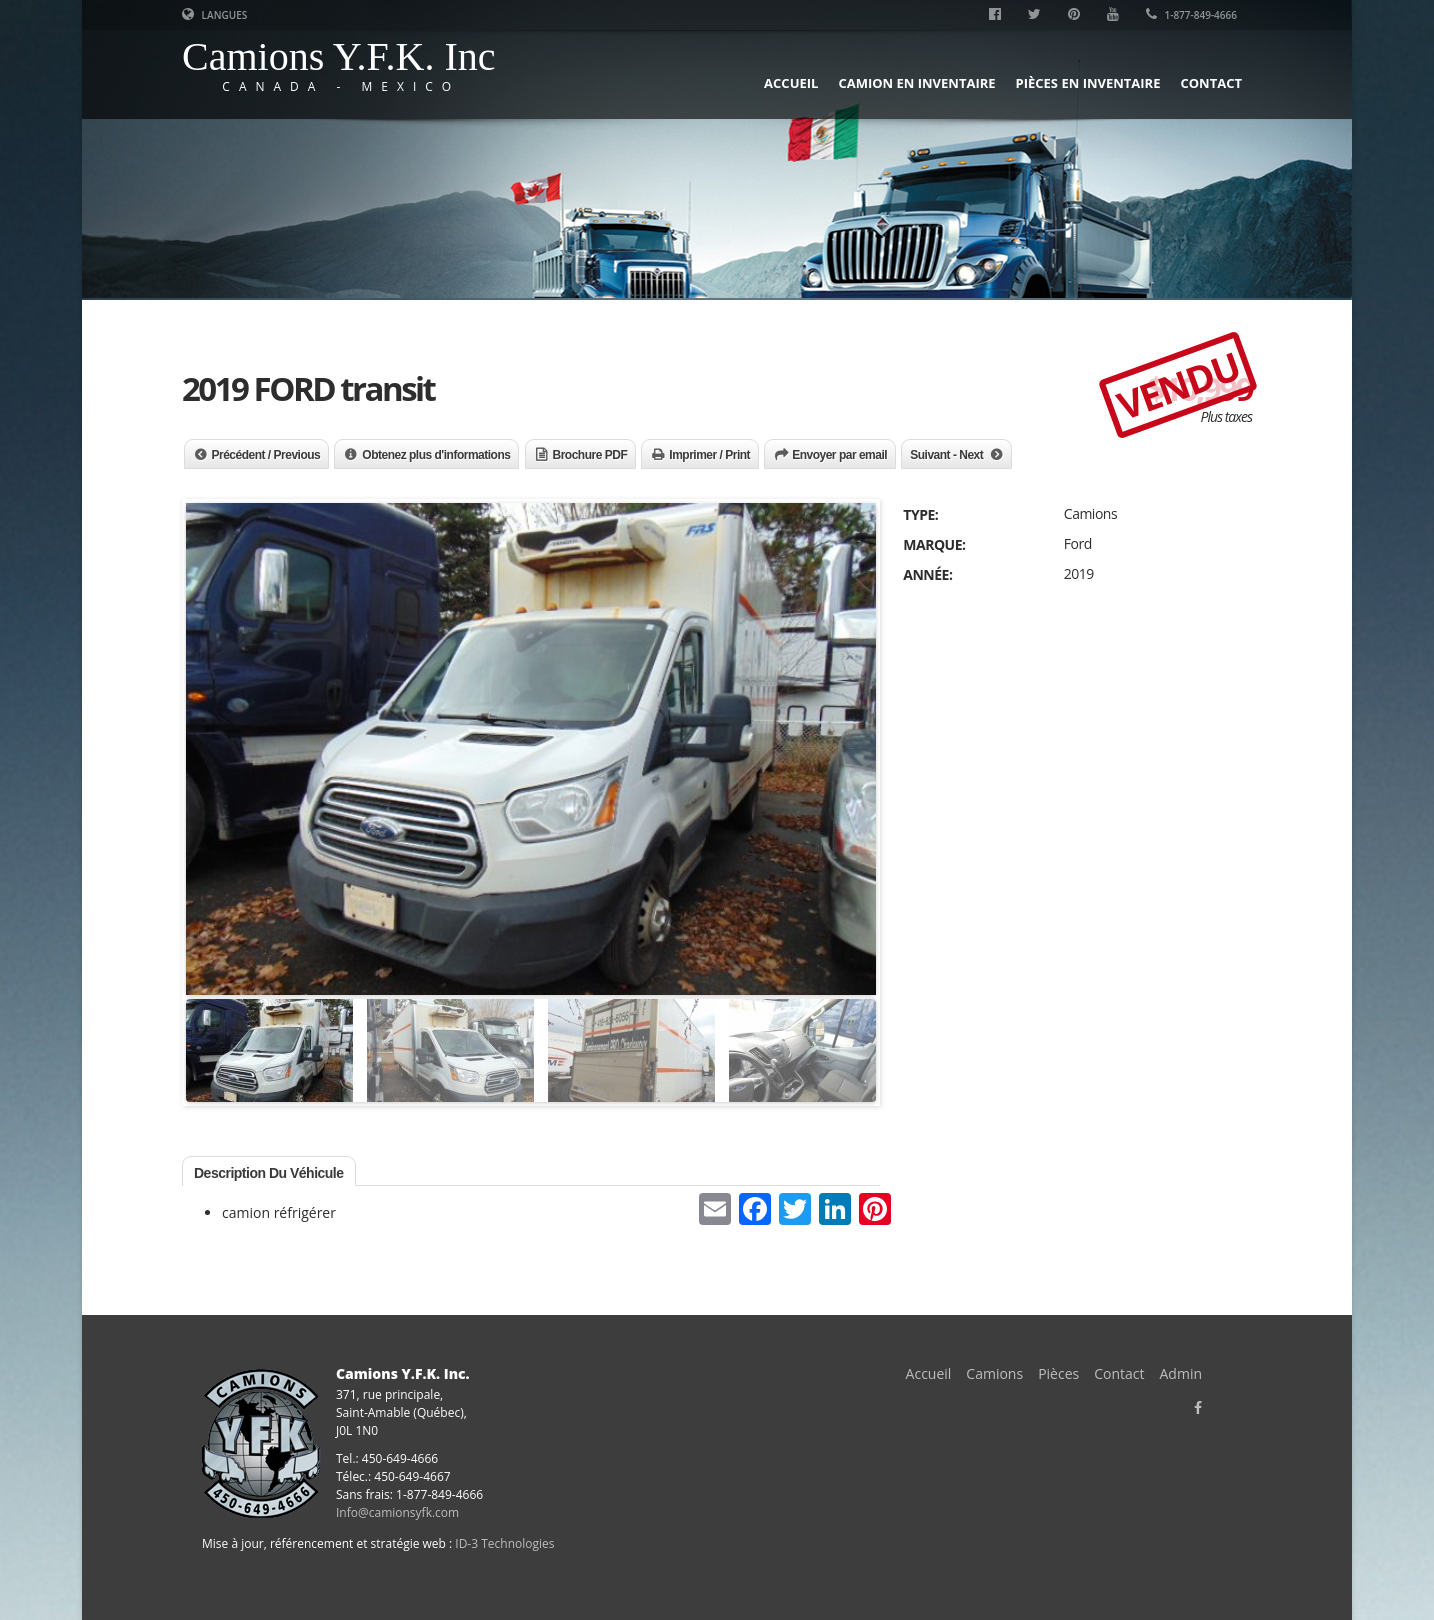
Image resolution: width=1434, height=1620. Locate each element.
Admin (1181, 1373)
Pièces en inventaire (1088, 83)
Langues (214, 15)
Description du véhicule (269, 1173)
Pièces (1058, 1373)
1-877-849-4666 (1191, 15)
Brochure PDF (590, 455)
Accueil (791, 83)
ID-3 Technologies (504, 1543)
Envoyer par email (839, 455)
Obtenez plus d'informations (436, 455)
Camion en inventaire (916, 83)
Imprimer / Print (709, 455)
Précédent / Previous (266, 455)
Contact (1211, 83)
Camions (994, 1373)
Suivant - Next (946, 455)
